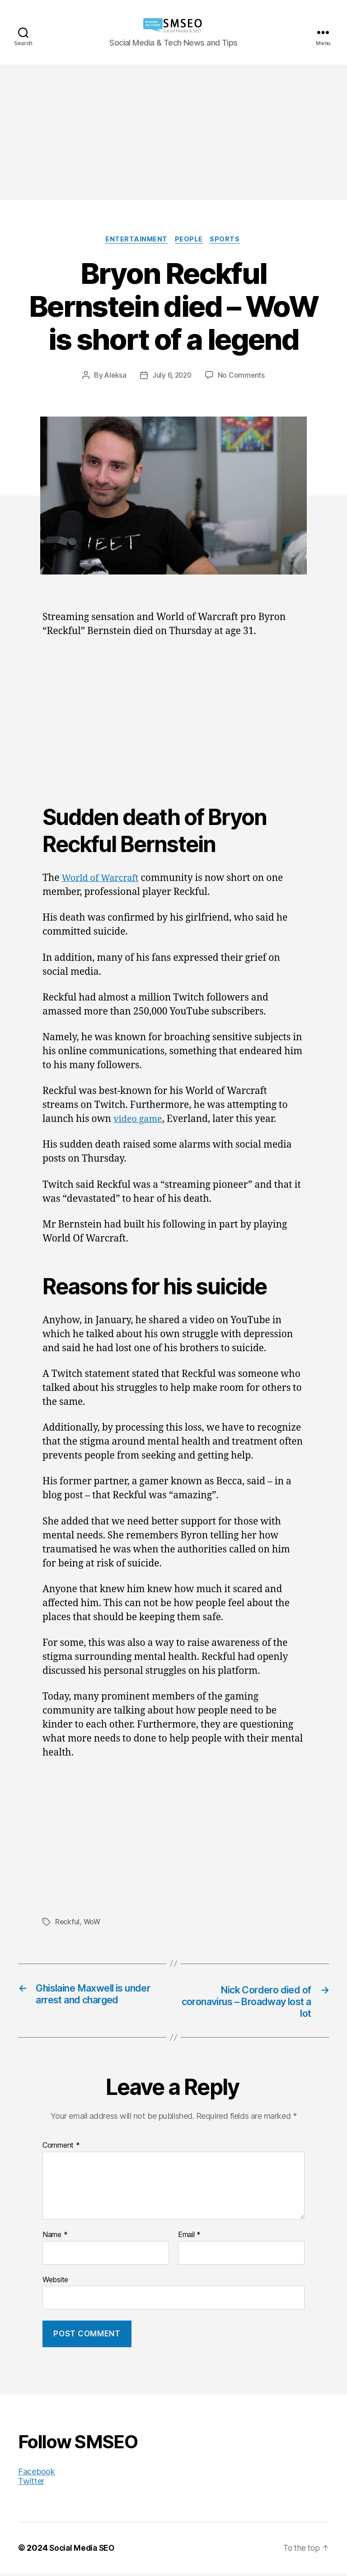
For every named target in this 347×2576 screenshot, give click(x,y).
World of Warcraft (102, 879)
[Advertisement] (173, 132)
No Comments (243, 375)
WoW (93, 1922)
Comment (61, 2149)
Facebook (36, 2474)
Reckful (67, 1922)
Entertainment (135, 240)
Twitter (31, 2483)
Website (55, 2282)
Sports (228, 240)
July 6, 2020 (172, 375)
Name (54, 2238)
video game (139, 1120)
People (190, 240)
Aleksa (114, 375)
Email (189, 2238)
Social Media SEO (83, 2550)
